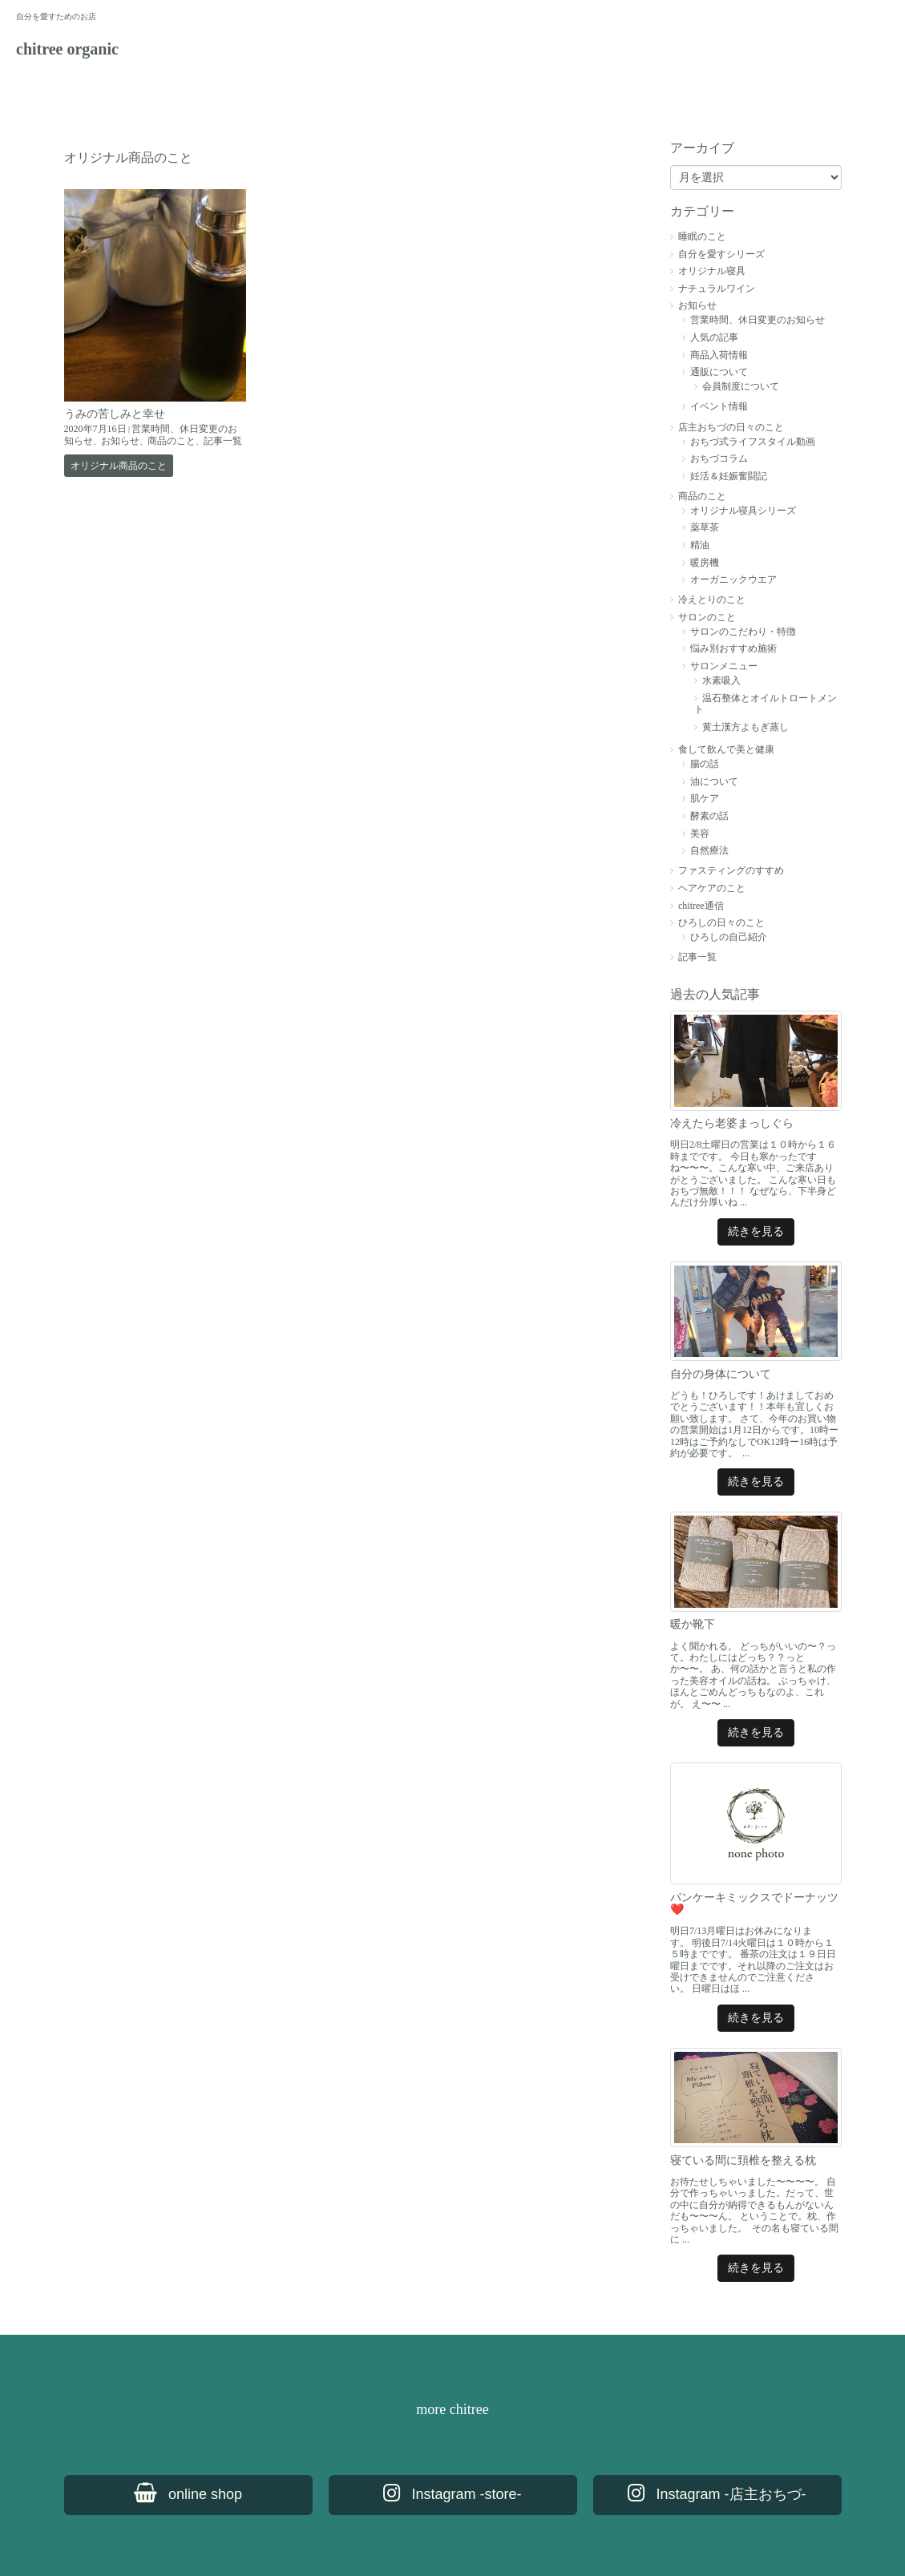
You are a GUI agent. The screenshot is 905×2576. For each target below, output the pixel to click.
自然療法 (709, 850)
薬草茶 (704, 527)
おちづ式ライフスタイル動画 (752, 441)
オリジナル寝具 (711, 271)
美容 (699, 833)
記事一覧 (223, 440)
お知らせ (120, 440)
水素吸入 (721, 680)
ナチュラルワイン (716, 288)
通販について (719, 372)
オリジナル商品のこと (119, 465)
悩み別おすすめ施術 (733, 648)
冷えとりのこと (711, 599)
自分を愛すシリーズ (721, 254)
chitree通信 (701, 905)
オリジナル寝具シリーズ (743, 510)
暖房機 (704, 562)
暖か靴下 (692, 1624)
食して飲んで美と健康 (726, 749)
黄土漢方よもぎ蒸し (745, 727)
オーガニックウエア (733, 579)
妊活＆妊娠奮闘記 (728, 476)
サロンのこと (707, 617)
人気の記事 (714, 337)
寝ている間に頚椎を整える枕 (743, 2160)
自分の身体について (720, 1374)
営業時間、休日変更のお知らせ (757, 319)
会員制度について (740, 386)
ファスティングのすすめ (731, 870)
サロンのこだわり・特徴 (743, 631)
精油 (699, 545)
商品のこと (171, 440)
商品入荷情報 (719, 355)
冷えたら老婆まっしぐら (732, 1123)
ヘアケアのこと (711, 888)
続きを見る (756, 1231)
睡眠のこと (702, 236)
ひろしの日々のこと (721, 922)
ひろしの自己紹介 (728, 937)
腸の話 (704, 763)
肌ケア (704, 798)
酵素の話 (709, 816)
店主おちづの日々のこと (731, 427)
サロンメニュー (724, 666)
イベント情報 (719, 406)
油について (714, 781)
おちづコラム (719, 458)
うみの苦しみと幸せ (114, 414)
